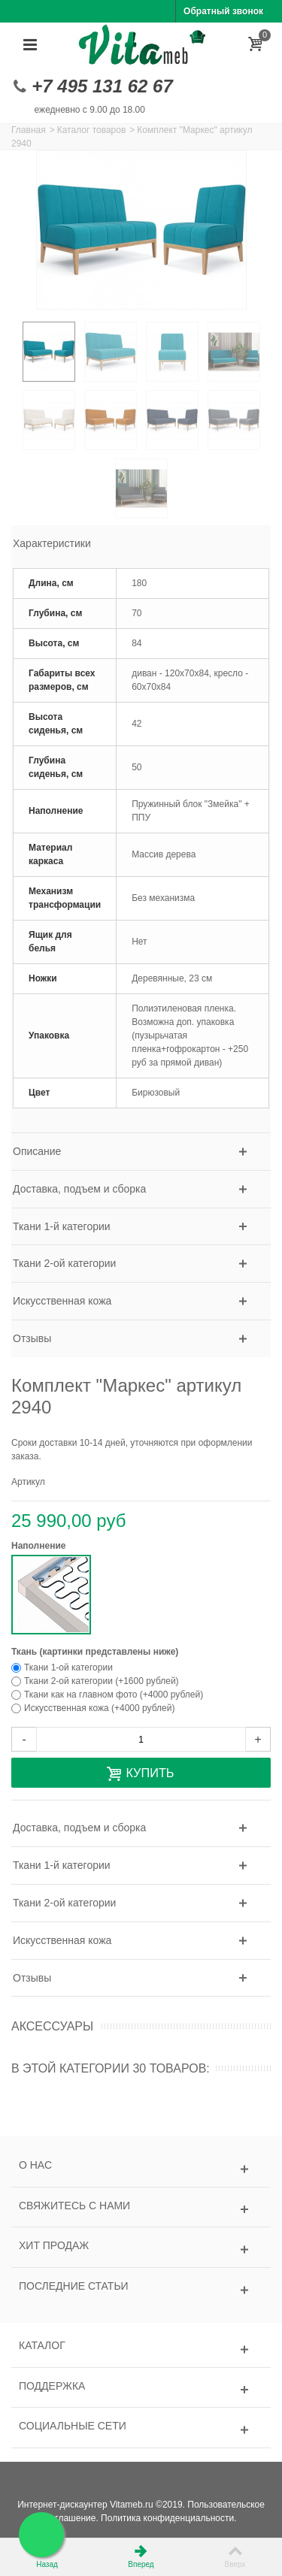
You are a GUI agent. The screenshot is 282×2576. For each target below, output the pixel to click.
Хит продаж (54, 2245)
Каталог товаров (91, 130)
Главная (28, 130)
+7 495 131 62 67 (102, 86)
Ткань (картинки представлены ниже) (96, 1651)
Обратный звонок (223, 11)
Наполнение (39, 1545)
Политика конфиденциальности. (168, 2518)
